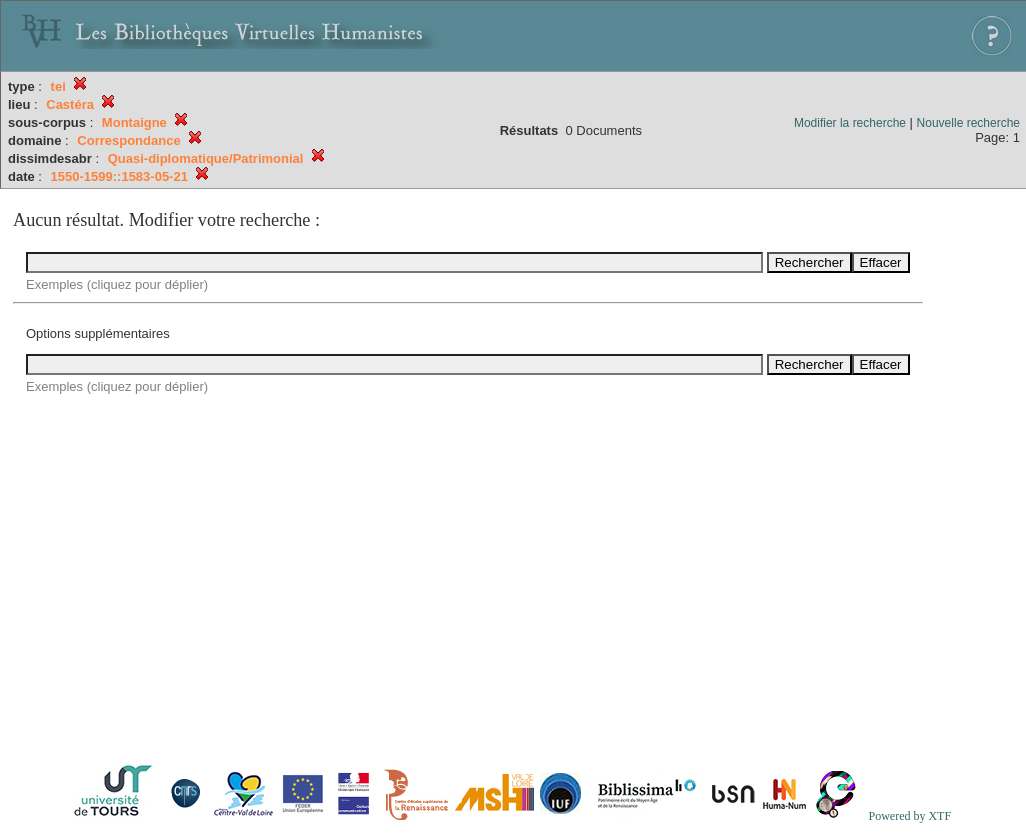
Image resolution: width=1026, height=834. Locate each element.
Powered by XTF (909, 816)
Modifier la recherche (850, 123)
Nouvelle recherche (968, 123)
